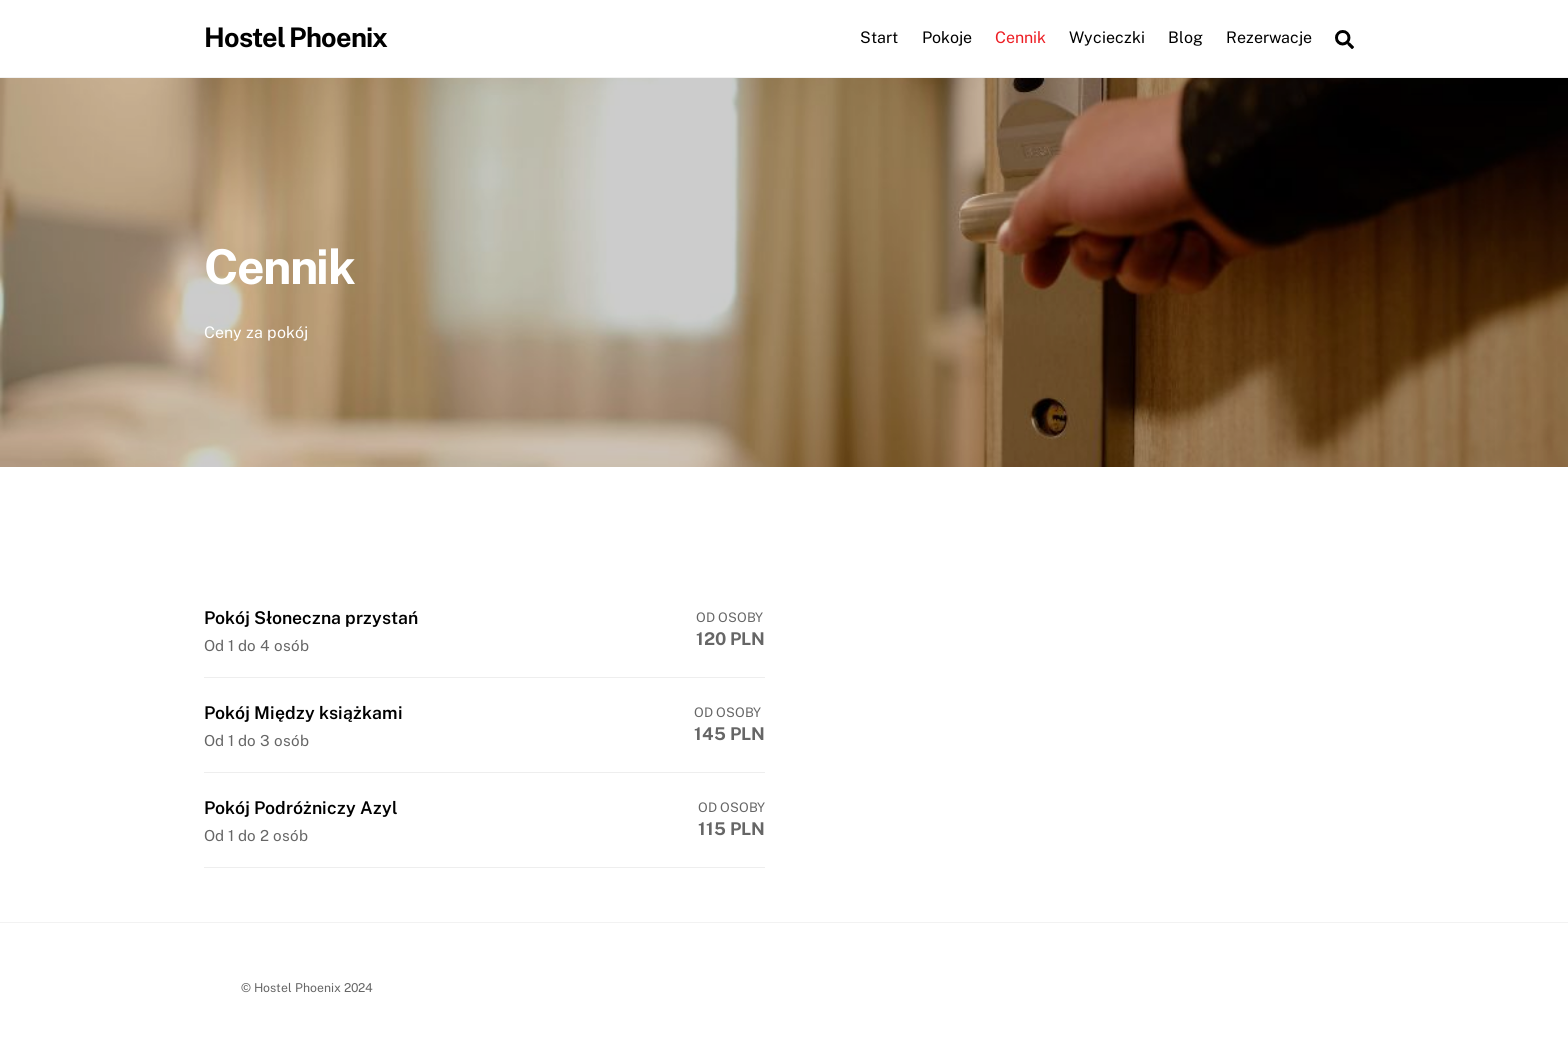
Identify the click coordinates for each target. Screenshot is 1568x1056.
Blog (1185, 38)
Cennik (1020, 38)
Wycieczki (1107, 38)
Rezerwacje (1269, 38)
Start (879, 38)
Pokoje (947, 38)
